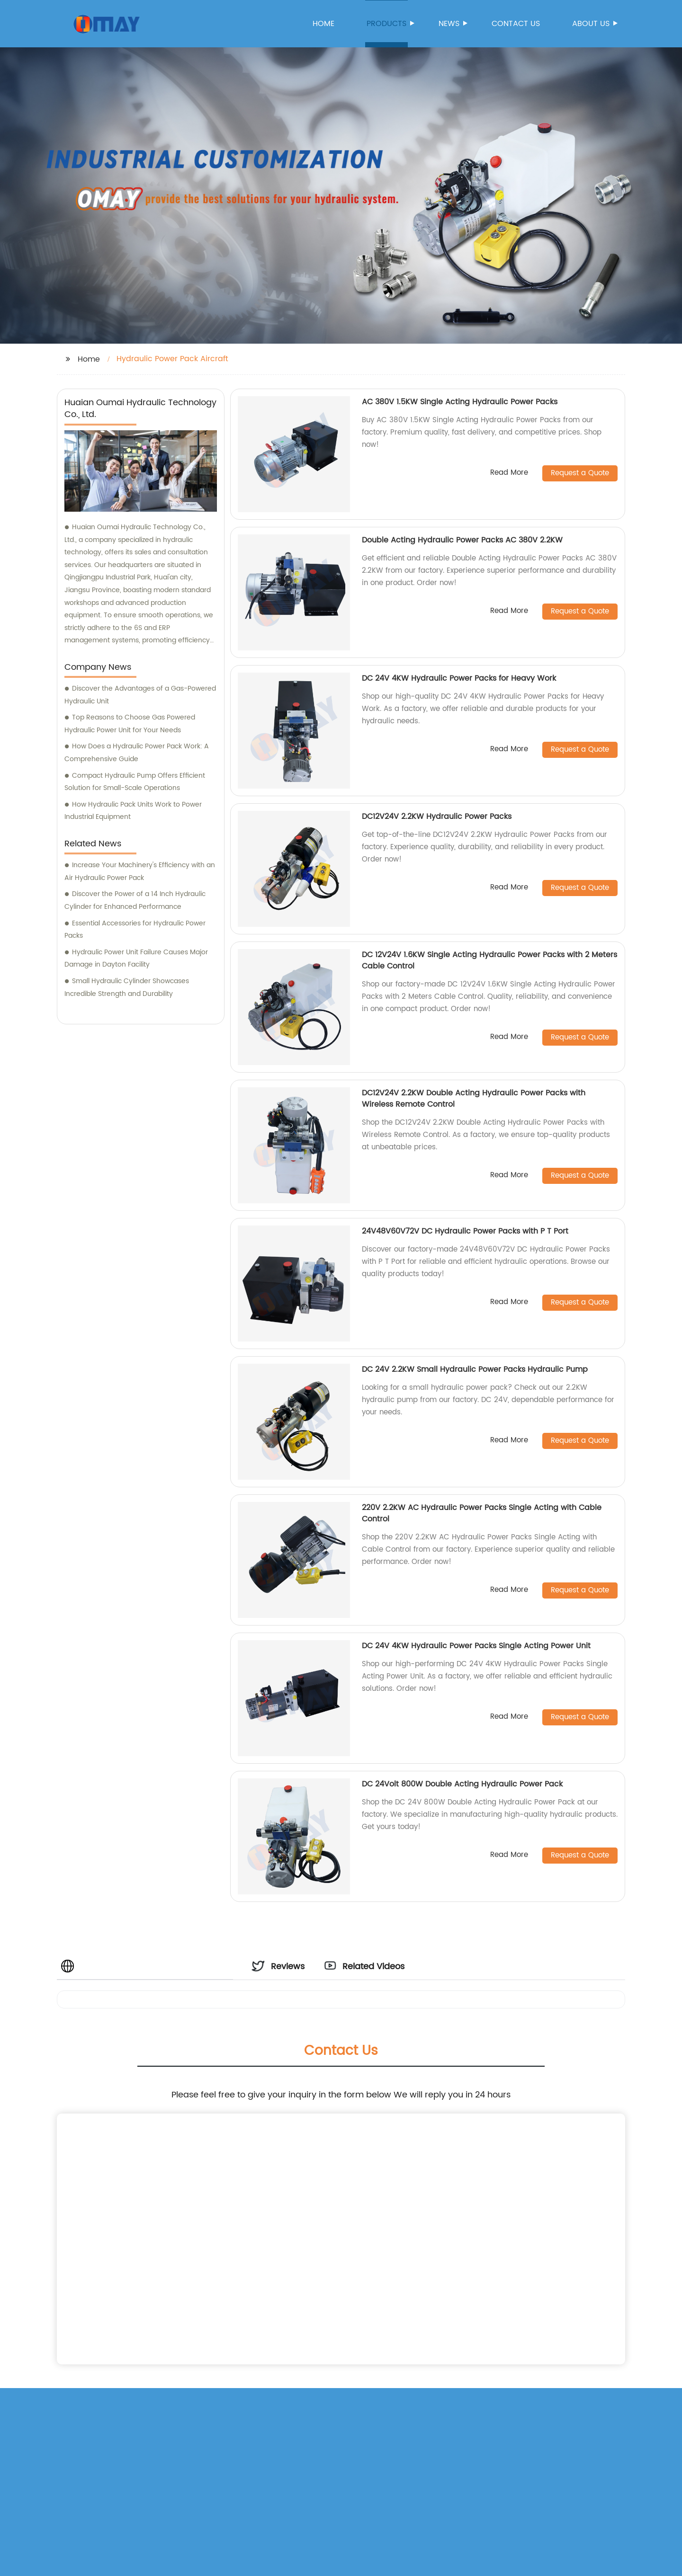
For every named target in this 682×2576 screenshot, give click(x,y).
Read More (509, 473)
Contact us (516, 24)
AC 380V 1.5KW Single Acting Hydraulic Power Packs (459, 402)
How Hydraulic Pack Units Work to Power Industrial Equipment (133, 811)
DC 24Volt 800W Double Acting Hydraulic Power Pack (462, 1784)
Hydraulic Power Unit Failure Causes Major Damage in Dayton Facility (136, 958)
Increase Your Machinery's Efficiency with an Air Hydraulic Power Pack (139, 871)
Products (387, 24)
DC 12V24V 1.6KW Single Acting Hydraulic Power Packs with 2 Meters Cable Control (489, 960)
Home (323, 24)
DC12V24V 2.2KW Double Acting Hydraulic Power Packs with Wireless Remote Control (473, 1098)
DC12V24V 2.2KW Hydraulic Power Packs (437, 816)
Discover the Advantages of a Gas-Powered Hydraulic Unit (140, 695)
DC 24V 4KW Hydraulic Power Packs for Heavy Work (459, 678)
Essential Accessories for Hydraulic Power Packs (135, 930)
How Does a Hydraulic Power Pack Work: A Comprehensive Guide (136, 752)
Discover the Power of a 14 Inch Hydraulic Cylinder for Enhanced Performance (135, 900)
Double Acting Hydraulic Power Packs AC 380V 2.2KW (462, 540)
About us (591, 24)
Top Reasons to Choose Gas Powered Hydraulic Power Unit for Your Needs (129, 724)
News (450, 24)
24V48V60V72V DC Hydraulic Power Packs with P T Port (465, 1231)
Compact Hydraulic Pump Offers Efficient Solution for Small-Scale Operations (134, 782)
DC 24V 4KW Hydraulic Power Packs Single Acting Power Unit (476, 1646)
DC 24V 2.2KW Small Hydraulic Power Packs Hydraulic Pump (475, 1369)
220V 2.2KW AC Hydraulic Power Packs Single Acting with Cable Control (481, 1513)
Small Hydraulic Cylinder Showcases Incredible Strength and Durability (126, 987)
